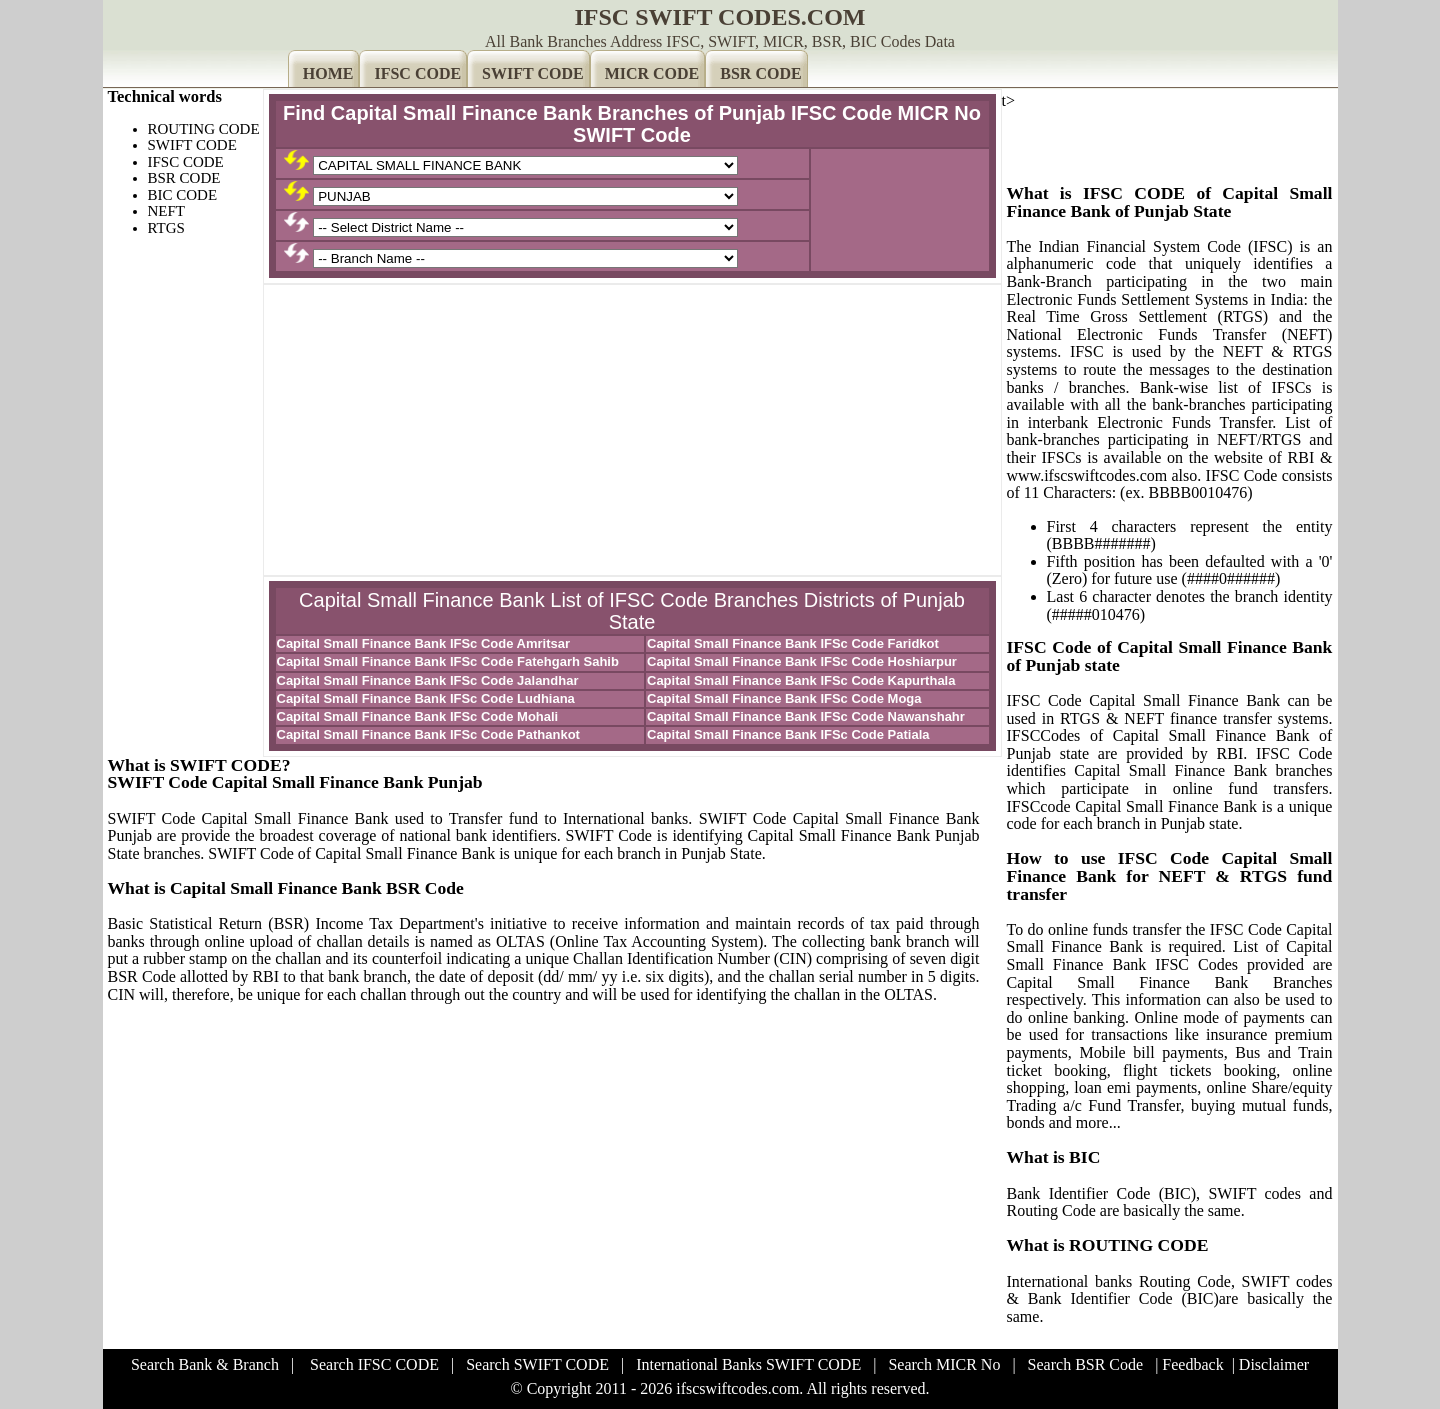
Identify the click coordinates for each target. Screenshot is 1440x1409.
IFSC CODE (417, 73)
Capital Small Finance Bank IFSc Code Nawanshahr (806, 716)
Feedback (1192, 1364)
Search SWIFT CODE (537, 1364)
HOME (328, 73)
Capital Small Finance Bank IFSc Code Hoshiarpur (802, 661)
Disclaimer (1274, 1364)
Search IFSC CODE (374, 1364)
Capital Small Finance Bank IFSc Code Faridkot (793, 643)
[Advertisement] (632, 430)
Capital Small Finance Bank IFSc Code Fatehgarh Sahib (448, 661)
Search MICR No (944, 1364)
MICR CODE (652, 73)
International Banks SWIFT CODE (748, 1364)
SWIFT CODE (533, 73)
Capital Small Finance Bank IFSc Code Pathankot (428, 734)
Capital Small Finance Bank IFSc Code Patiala (788, 734)
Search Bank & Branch (205, 1364)
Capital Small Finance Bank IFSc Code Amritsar (424, 643)
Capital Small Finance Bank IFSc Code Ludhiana (426, 698)
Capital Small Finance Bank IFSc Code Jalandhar (428, 680)
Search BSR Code (1086, 1364)
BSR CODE (760, 73)
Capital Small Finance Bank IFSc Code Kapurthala (801, 680)
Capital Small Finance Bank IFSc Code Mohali (418, 716)
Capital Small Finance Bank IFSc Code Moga (784, 698)
